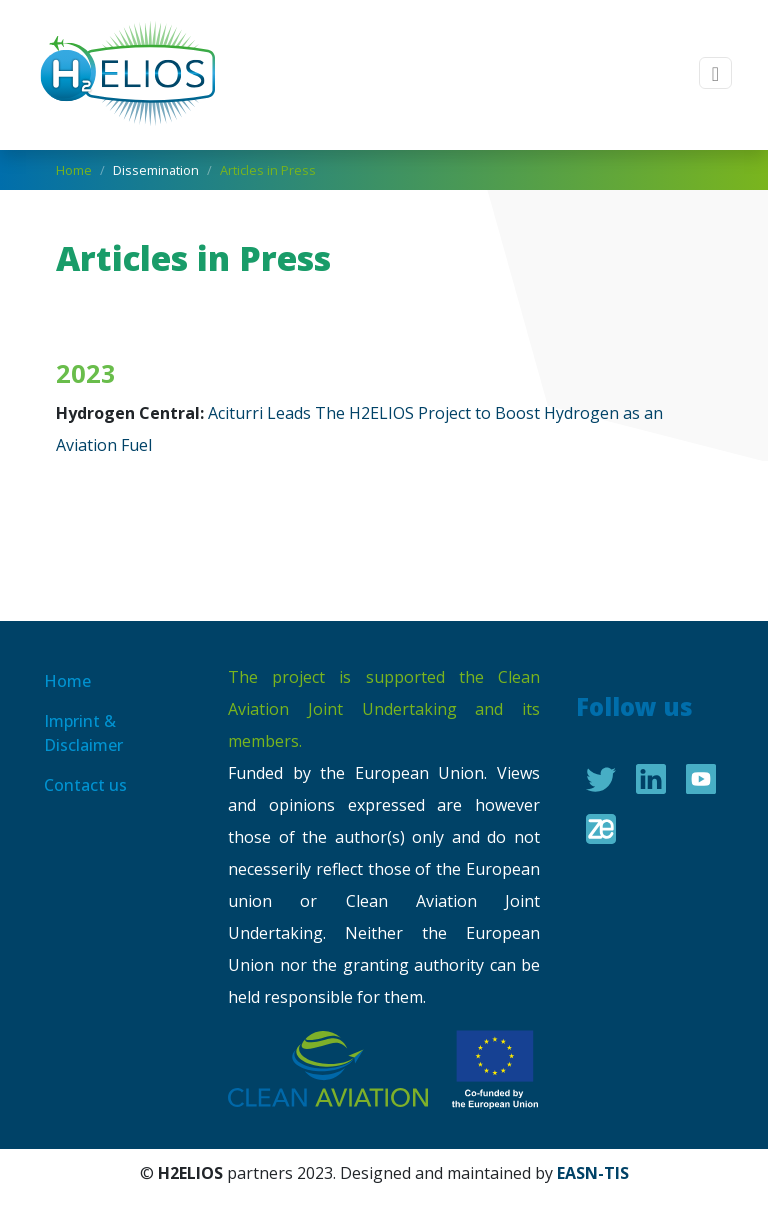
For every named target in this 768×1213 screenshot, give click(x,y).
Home (74, 170)
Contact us (85, 785)
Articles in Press (268, 170)
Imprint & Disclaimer (83, 733)
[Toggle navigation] (715, 73)
